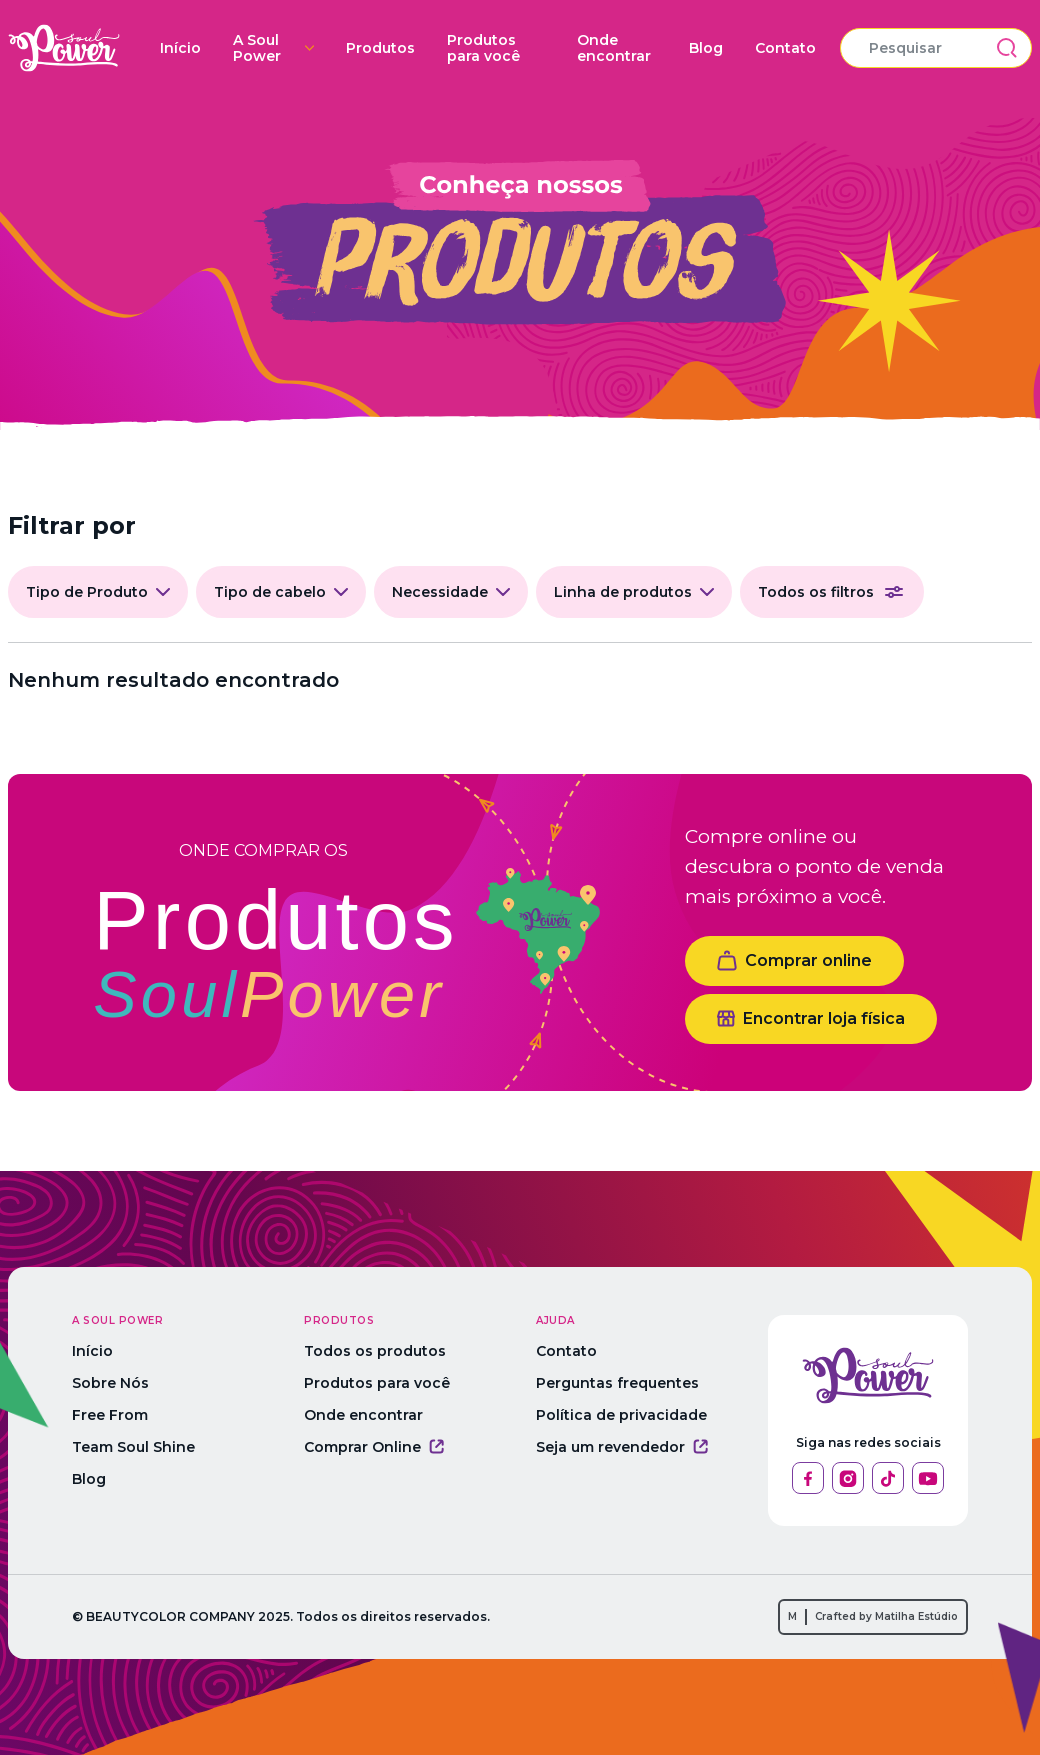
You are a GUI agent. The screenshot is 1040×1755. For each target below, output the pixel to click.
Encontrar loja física (811, 1018)
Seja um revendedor (622, 1447)
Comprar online (794, 960)
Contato (785, 48)
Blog (706, 48)
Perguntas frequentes (617, 1383)
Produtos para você (483, 48)
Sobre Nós (110, 1383)
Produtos (380, 48)
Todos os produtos (375, 1351)
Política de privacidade (621, 1415)
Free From (110, 1415)
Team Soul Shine (133, 1447)
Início (180, 48)
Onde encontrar (614, 48)
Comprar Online (374, 1447)
